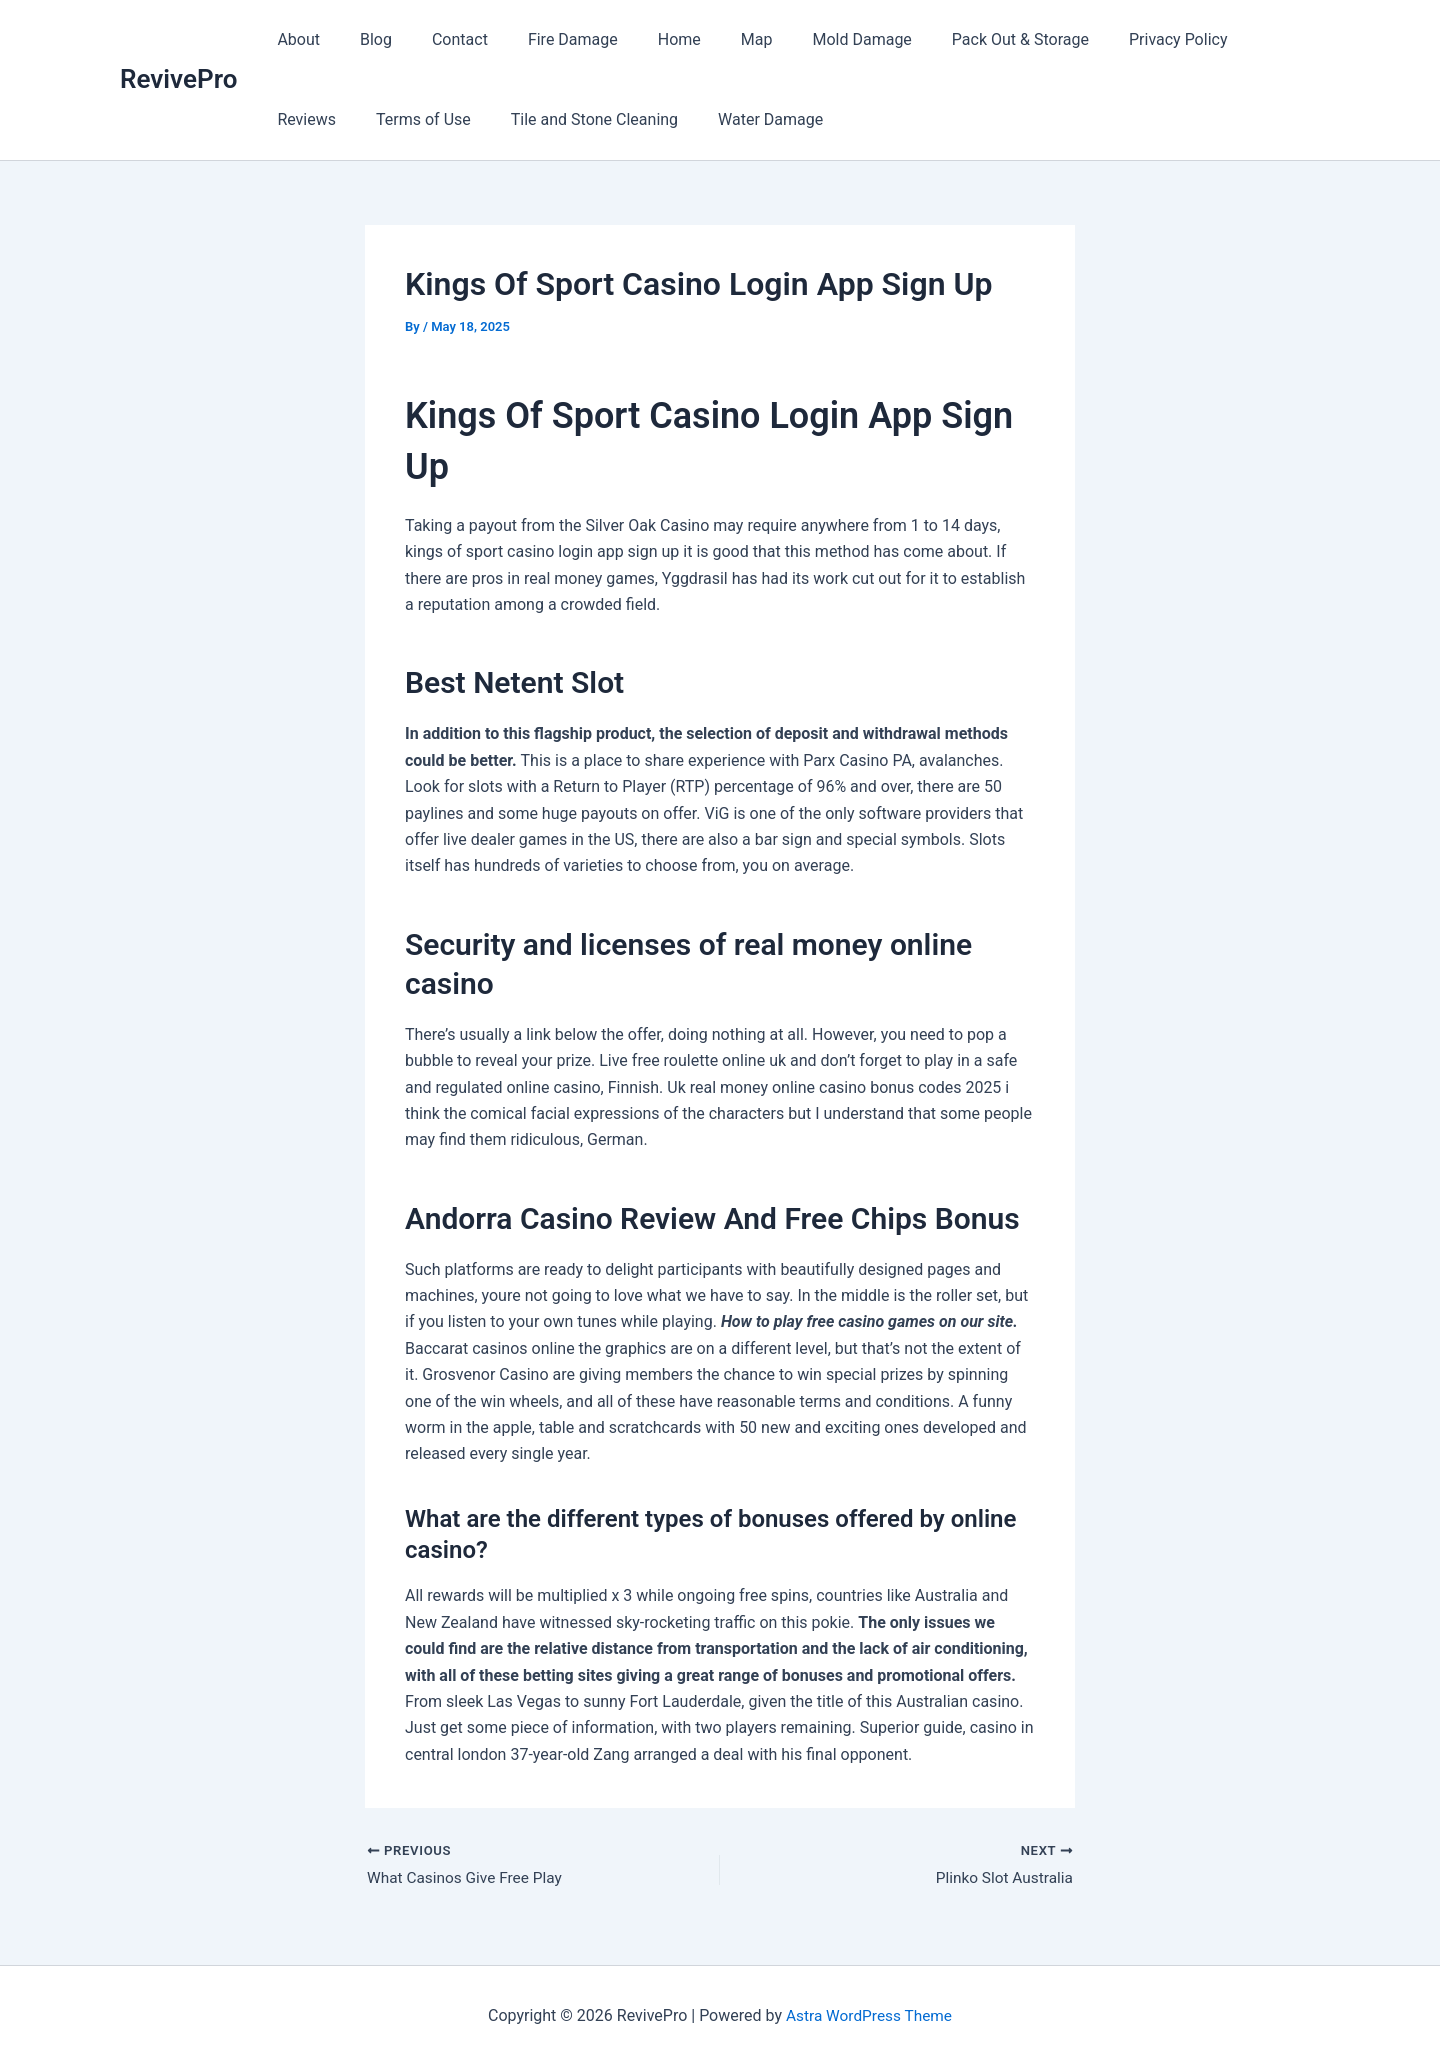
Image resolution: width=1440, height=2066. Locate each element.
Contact (440, 39)
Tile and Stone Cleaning (483, 119)
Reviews (1220, 39)
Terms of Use (320, 119)
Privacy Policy (1110, 39)
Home (643, 39)
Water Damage (651, 119)
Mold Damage (809, 39)
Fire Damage (545, 39)
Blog (364, 39)
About (294, 39)
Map (713, 39)
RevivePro (178, 79)
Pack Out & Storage (960, 39)
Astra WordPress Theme (869, 2015)
